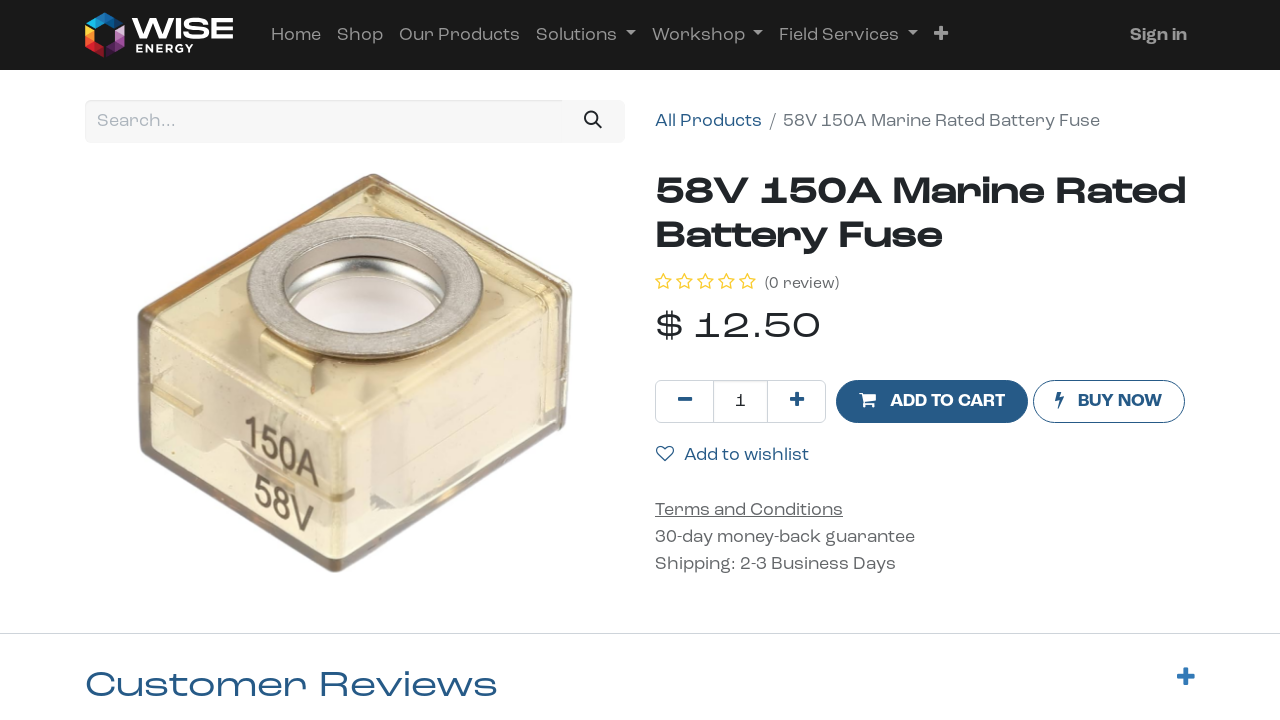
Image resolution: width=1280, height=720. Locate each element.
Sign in (1158, 35)
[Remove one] (684, 401)
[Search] (593, 121)
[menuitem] (296, 35)
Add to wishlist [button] (732, 455)
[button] (941, 35)
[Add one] (796, 401)
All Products (708, 121)
